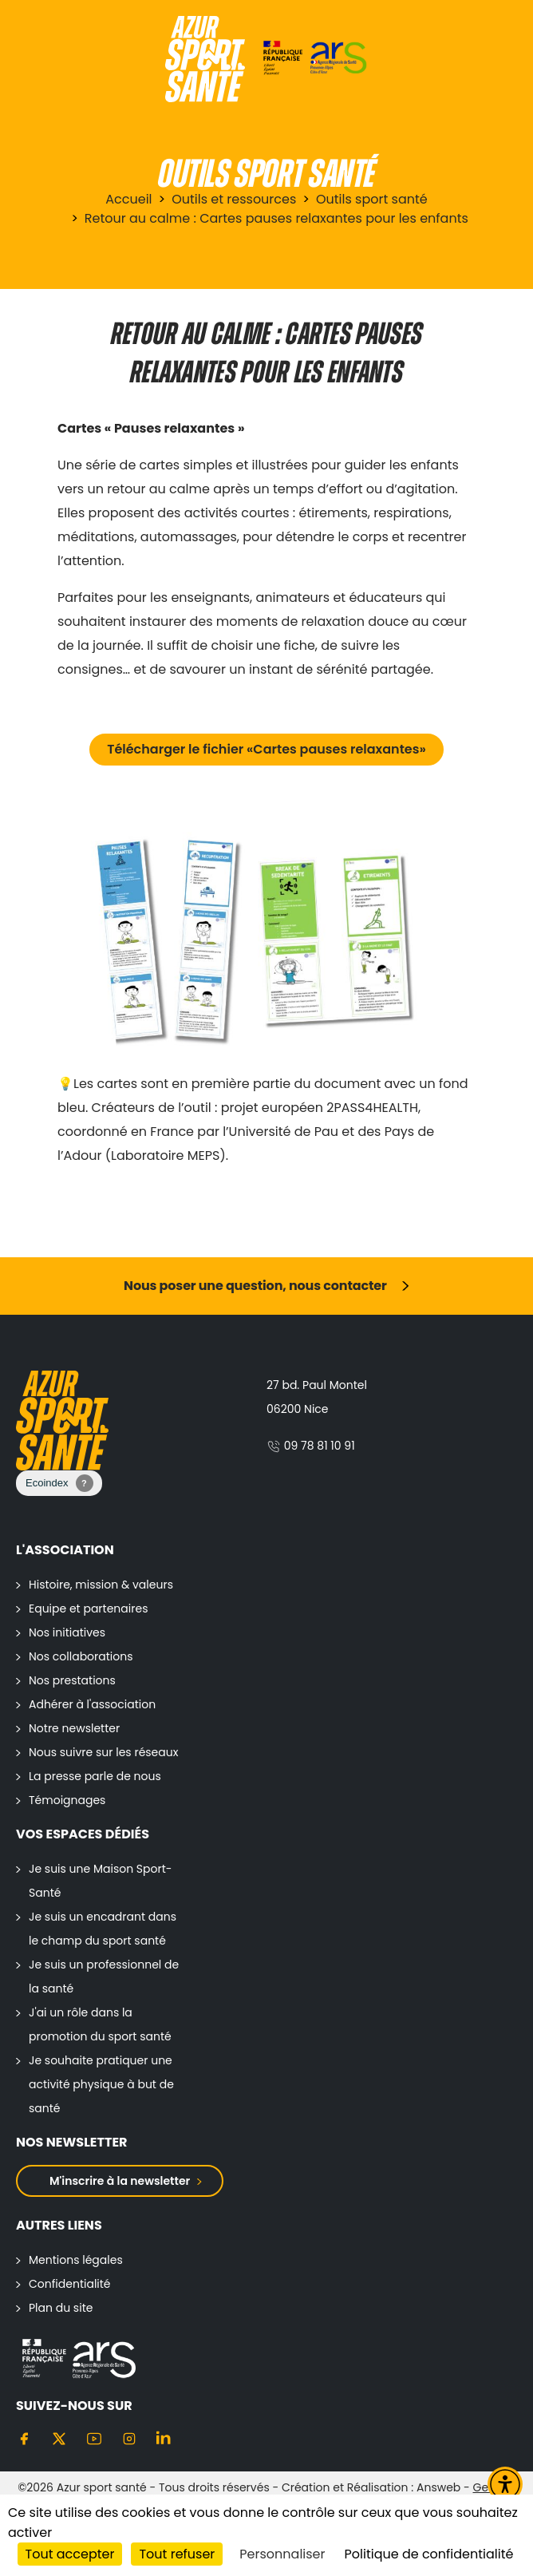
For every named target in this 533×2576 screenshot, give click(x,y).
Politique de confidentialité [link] (429, 2554)
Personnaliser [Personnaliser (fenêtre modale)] (282, 2554)
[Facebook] (23, 2437)
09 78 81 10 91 (310, 1446)
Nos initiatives (67, 1632)
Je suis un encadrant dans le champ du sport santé (102, 1929)
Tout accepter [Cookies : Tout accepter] (70, 2554)
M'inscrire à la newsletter (119, 2181)
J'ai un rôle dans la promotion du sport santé (100, 2024)
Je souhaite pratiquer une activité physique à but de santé (101, 2084)
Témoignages (67, 1800)
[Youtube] (94, 2437)
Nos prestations (72, 1680)
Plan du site (61, 2308)
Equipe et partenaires (88, 1608)
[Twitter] (59, 2437)
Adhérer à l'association (92, 1704)
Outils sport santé (372, 199)
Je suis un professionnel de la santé (104, 1976)
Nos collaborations (81, 1656)
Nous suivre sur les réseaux (103, 1752)
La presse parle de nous (95, 1776)
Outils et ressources (234, 199)
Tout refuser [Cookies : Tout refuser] (177, 2554)
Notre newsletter (74, 1728)
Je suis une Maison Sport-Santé (100, 1881)
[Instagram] (129, 2437)
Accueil (128, 199)
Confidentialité (70, 2284)
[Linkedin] (164, 2437)
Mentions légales (76, 2260)
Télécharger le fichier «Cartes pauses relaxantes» (266, 749)
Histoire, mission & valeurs (101, 1585)
